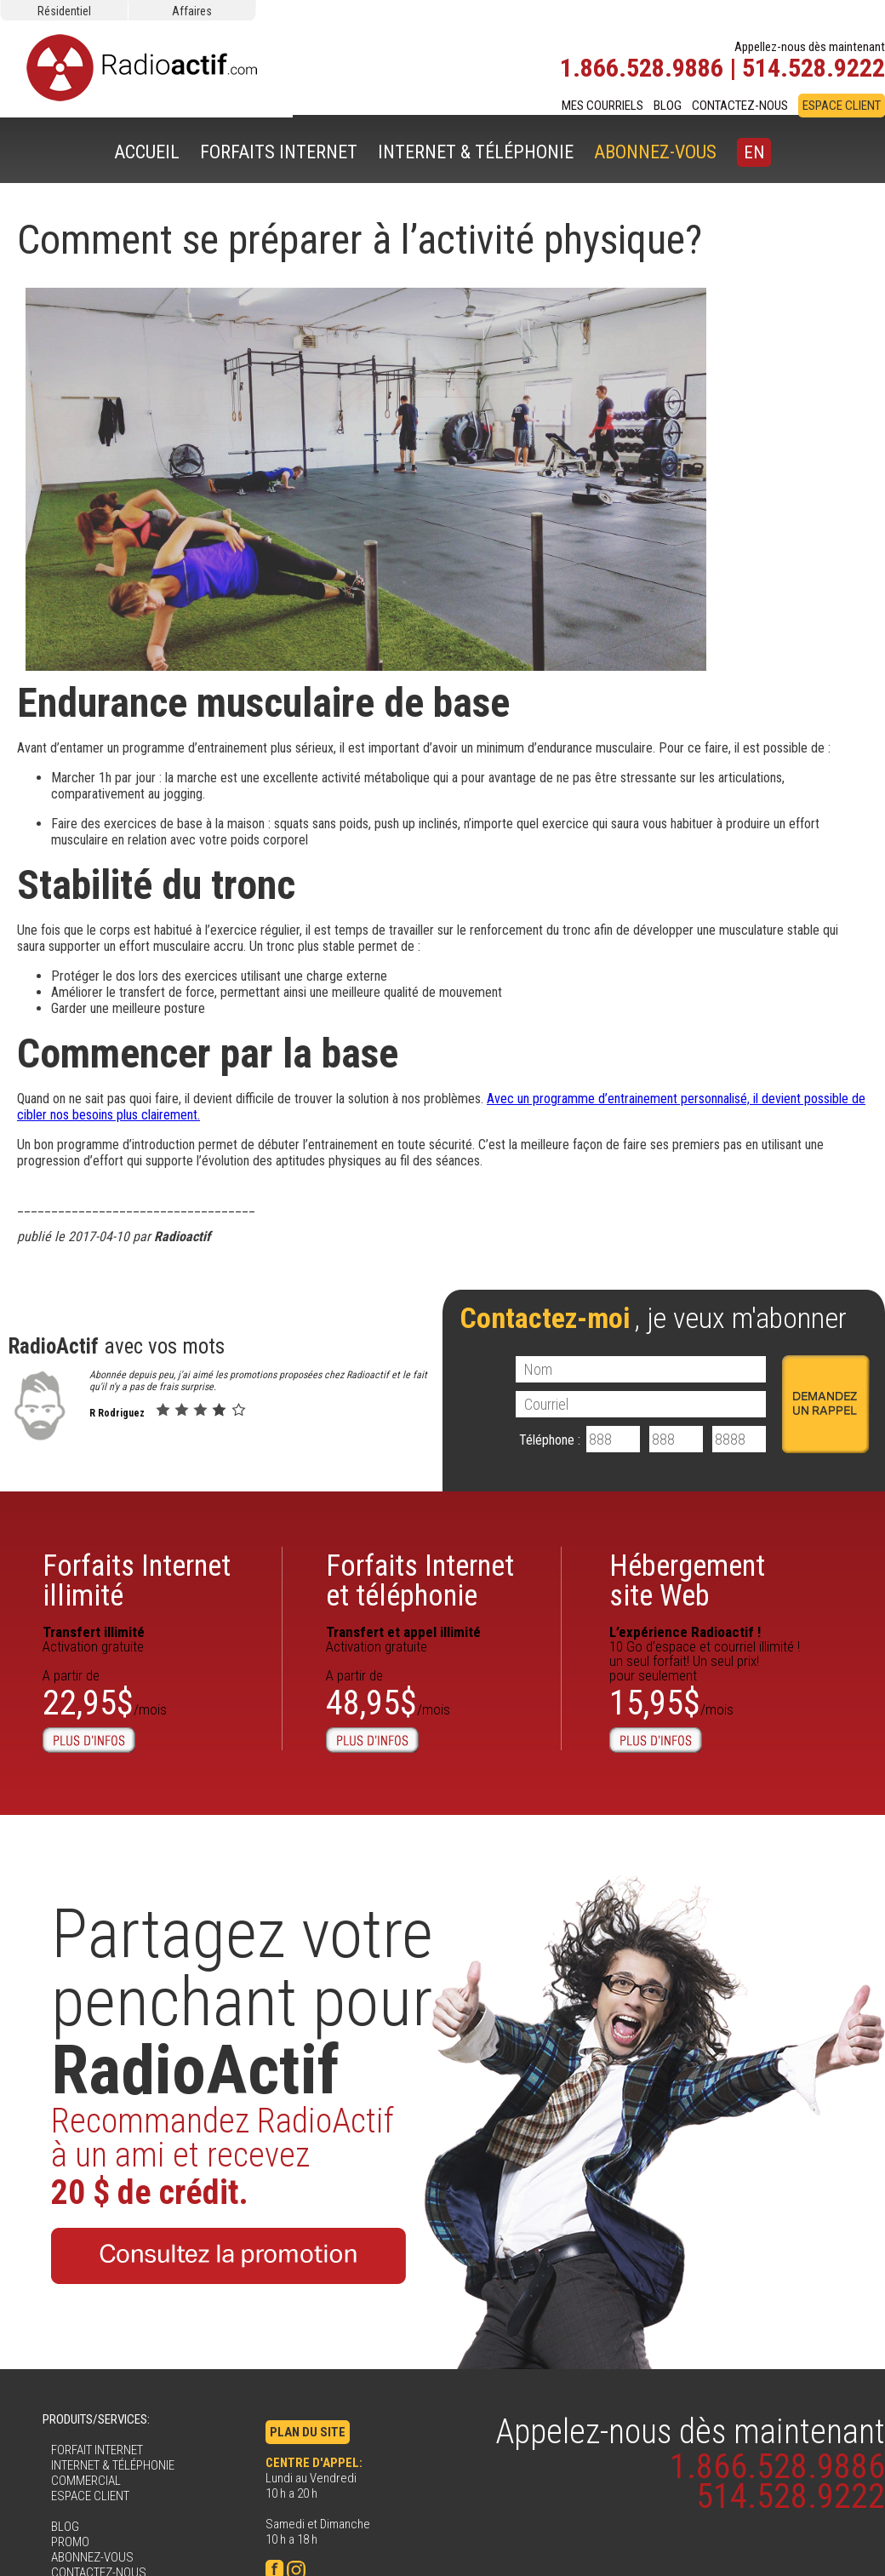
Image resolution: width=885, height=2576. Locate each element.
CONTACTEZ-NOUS (740, 105)
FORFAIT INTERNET (97, 2450)
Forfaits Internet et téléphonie (420, 1580)
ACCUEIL (147, 152)
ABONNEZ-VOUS (655, 152)
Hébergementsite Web (687, 1580)
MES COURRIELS (602, 105)
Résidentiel (64, 11)
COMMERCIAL (86, 2480)
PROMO (70, 2542)
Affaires (192, 11)
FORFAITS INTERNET (278, 152)
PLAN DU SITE (307, 2432)
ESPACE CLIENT (841, 105)
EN (754, 152)
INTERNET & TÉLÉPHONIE (476, 152)
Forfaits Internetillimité (137, 1580)
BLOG (668, 105)
